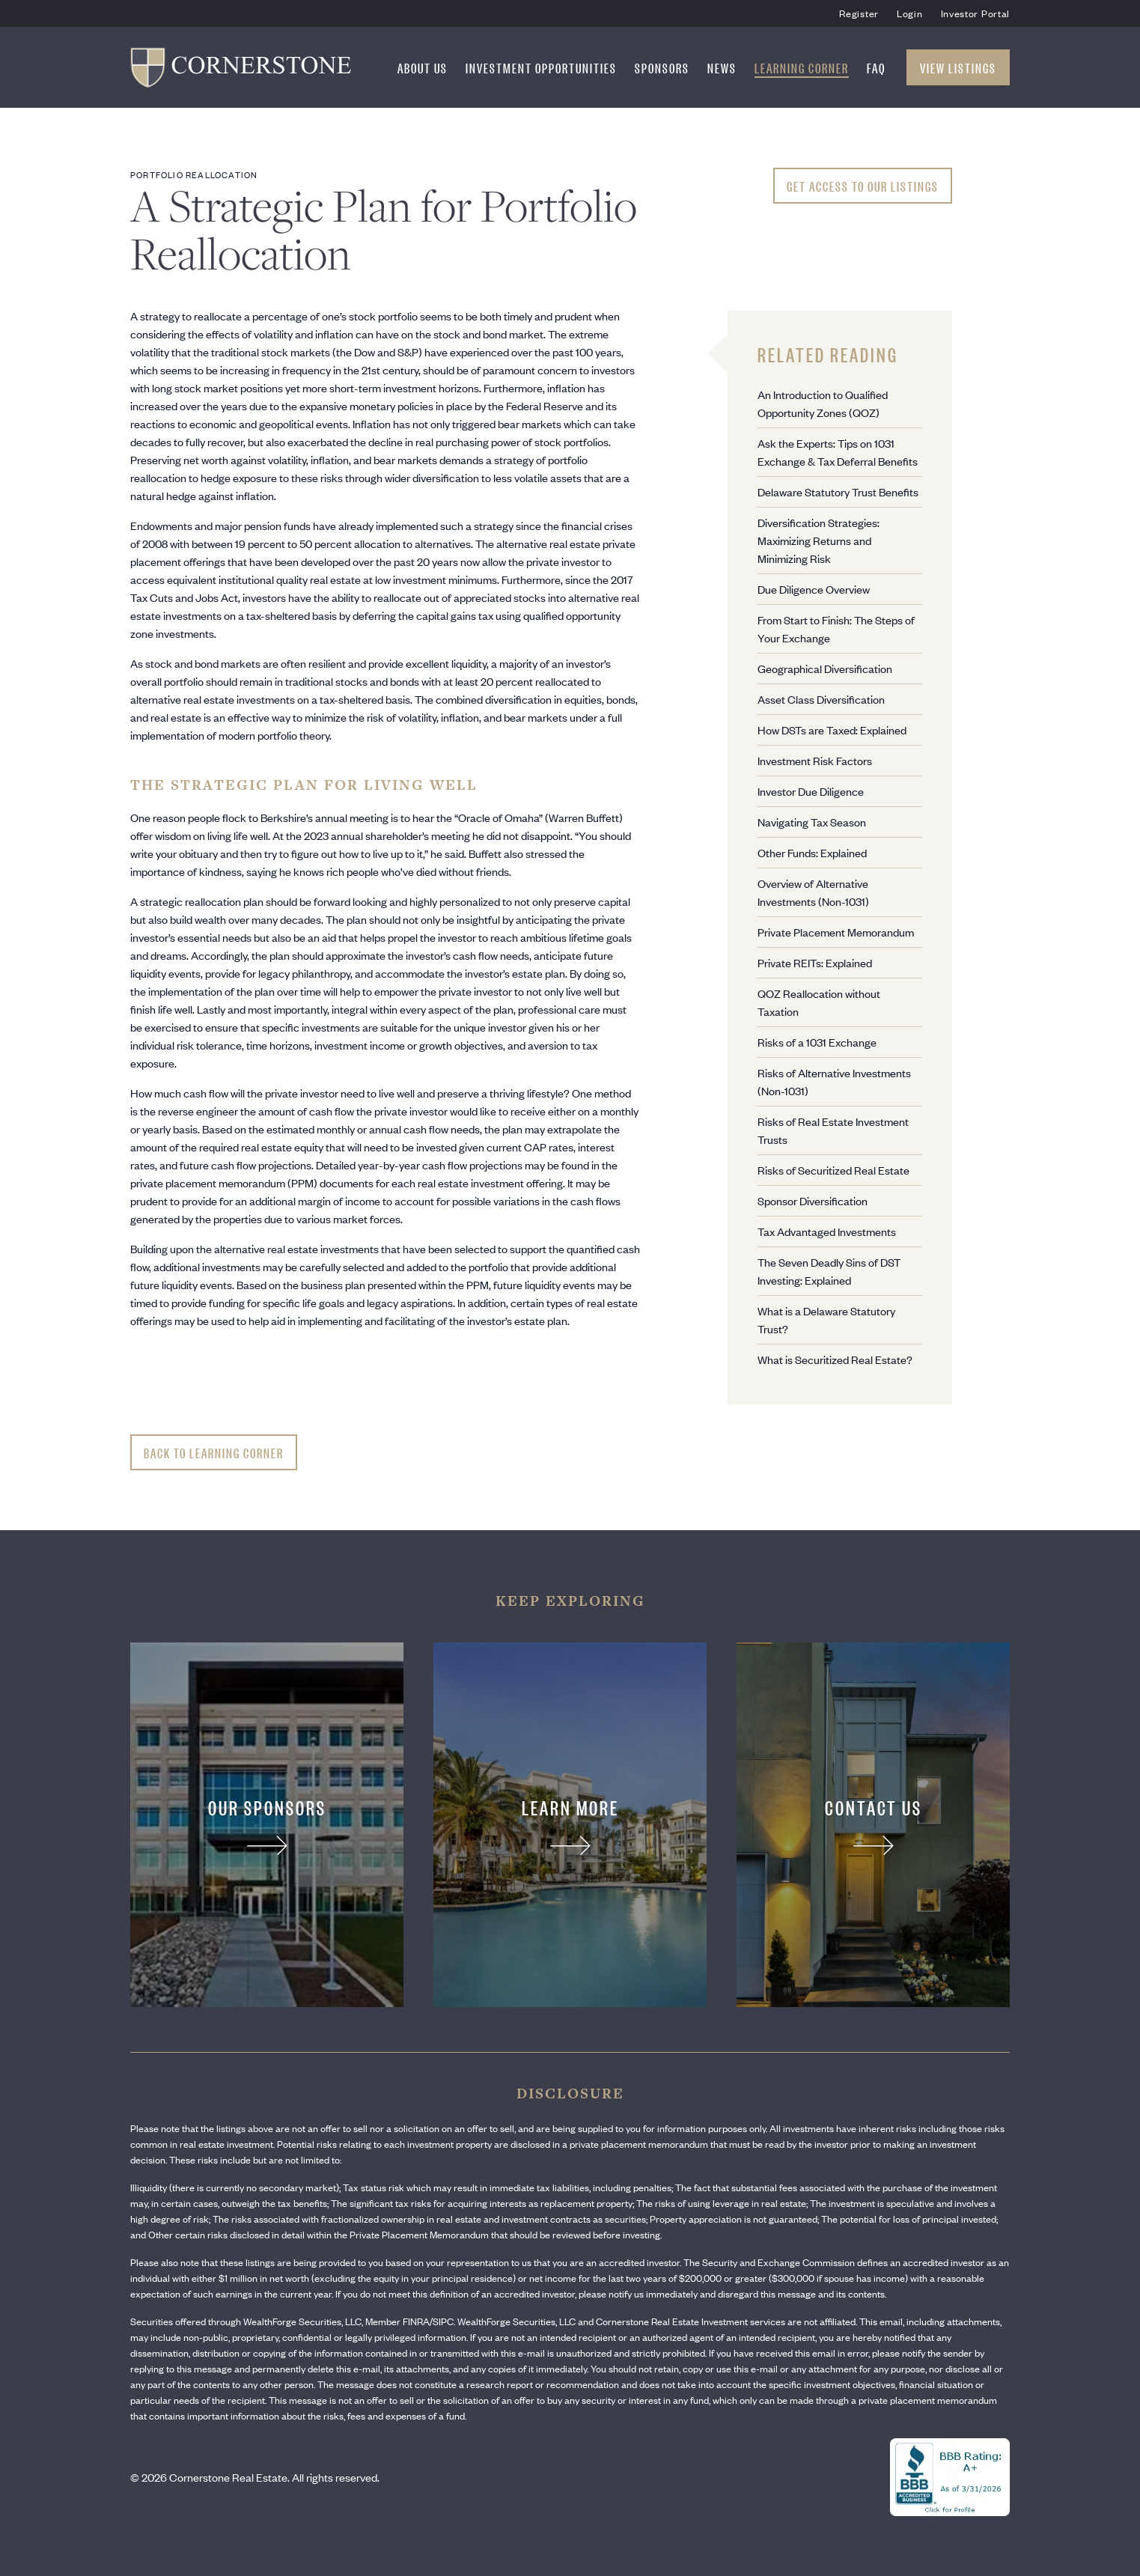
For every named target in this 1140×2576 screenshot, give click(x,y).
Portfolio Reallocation (193, 174)
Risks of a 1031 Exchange (817, 1042)
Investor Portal (976, 13)
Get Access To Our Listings (863, 186)
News (722, 67)
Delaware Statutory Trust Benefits (838, 491)
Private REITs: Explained (815, 962)
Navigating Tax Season (812, 821)
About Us (422, 67)
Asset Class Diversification (821, 699)
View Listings (958, 67)
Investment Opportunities (541, 67)
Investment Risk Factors (815, 760)
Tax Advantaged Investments (827, 1231)
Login (910, 13)
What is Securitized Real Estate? (835, 1359)
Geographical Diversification (825, 668)
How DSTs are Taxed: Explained (832, 729)
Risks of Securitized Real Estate (833, 1170)
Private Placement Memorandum (836, 932)
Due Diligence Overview (814, 589)
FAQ (876, 67)
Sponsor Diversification (813, 1200)
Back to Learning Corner (214, 1452)
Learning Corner (802, 67)
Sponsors (662, 67)
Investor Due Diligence (811, 791)
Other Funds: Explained (812, 852)
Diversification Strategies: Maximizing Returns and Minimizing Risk (819, 540)
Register (859, 13)
